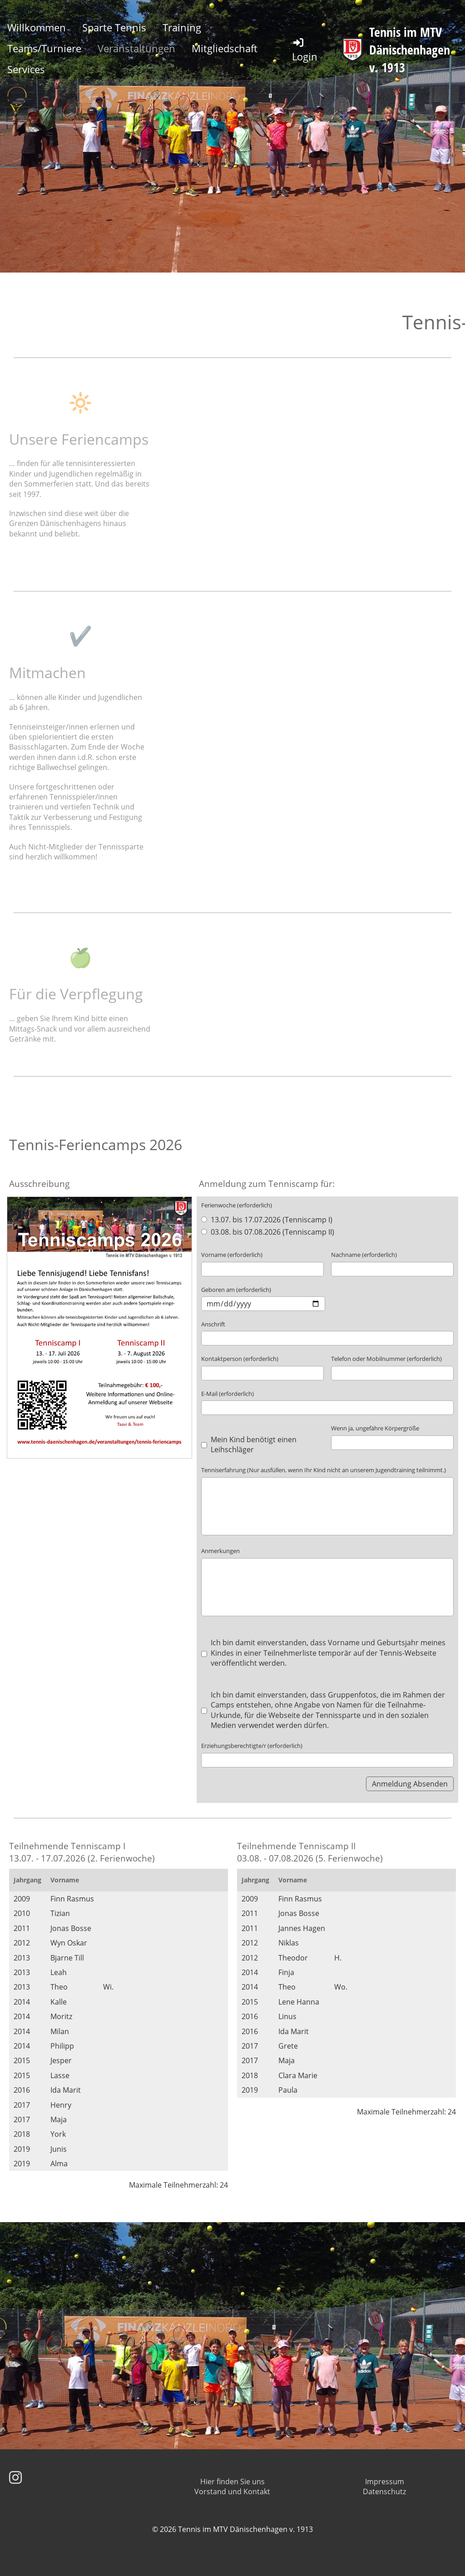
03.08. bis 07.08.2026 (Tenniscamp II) (267, 1232)
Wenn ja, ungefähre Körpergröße (375, 1428)
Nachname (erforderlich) (364, 1255)
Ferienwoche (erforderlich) (236, 1205)
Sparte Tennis (114, 27)
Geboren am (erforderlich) (236, 1290)
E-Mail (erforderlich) (227, 1394)
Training (182, 27)
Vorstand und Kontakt (232, 2492)
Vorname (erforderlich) (231, 1255)
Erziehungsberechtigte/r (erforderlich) (251, 1746)
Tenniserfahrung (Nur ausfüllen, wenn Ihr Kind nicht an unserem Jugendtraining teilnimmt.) (323, 1470)
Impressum (384, 2482)
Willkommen (36, 27)
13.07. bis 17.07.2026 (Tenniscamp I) (266, 1220)
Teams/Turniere (44, 48)
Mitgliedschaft (224, 48)
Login (304, 49)
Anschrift (213, 1324)
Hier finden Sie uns (232, 2482)
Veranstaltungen (136, 48)
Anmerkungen (220, 1551)
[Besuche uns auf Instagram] (15, 2477)
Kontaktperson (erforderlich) (239, 1359)
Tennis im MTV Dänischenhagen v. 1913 (409, 49)
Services (26, 69)
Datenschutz (384, 2492)
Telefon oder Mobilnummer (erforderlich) (386, 1359)
